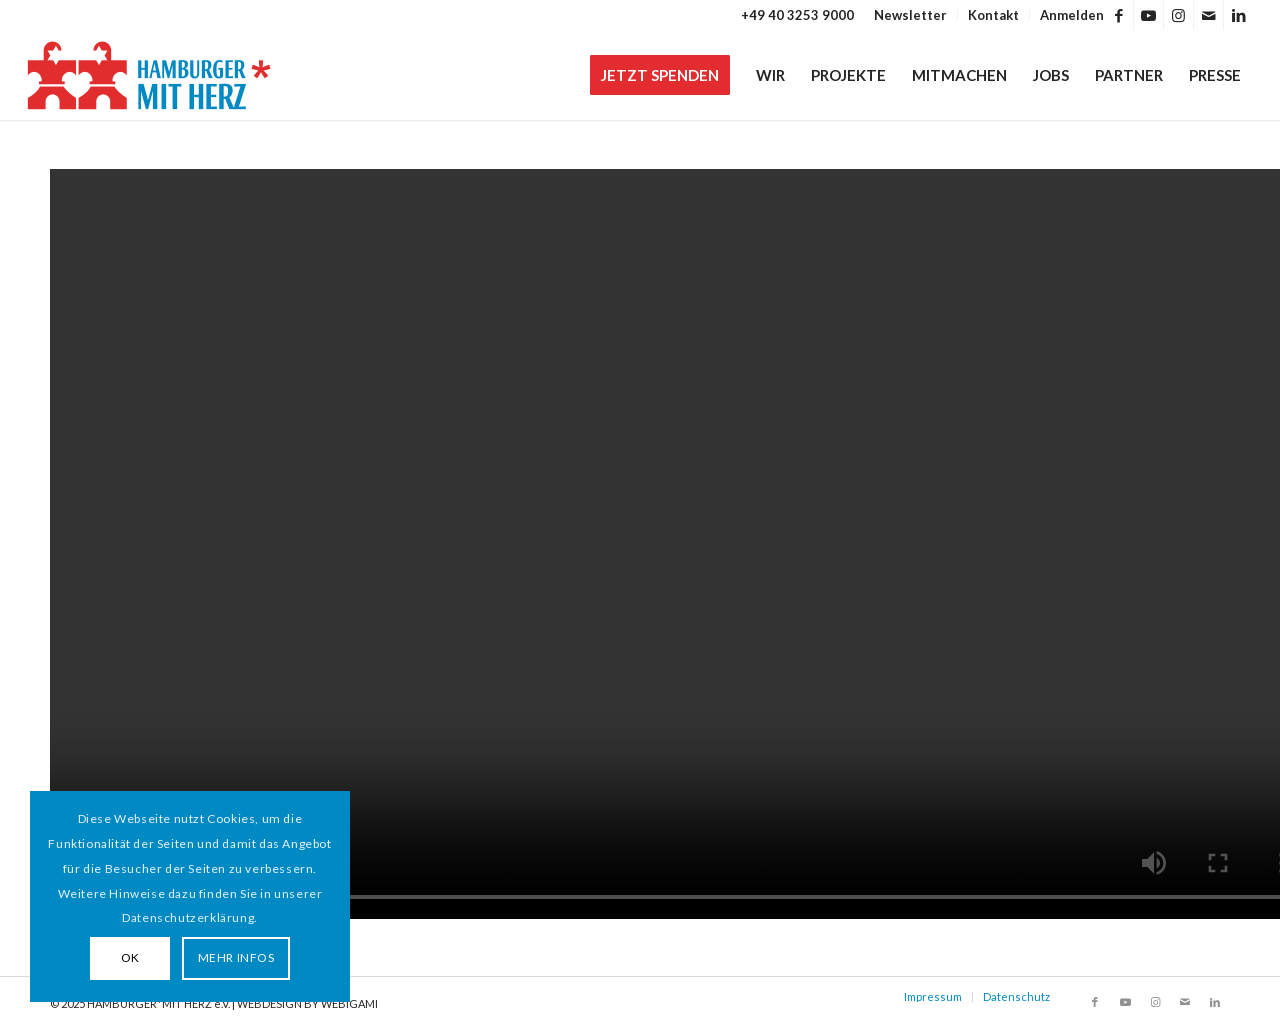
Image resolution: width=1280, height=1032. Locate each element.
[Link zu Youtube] (1148, 15)
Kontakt (993, 15)
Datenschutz (1016, 996)
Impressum (933, 996)
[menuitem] (911, 15)
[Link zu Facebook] (1118, 15)
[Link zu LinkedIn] (1239, 15)
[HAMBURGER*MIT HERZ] (150, 75)
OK (130, 957)
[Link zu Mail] (1208, 15)
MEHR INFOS (236, 957)
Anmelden (1072, 15)
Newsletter (910, 15)
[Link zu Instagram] (1178, 15)
